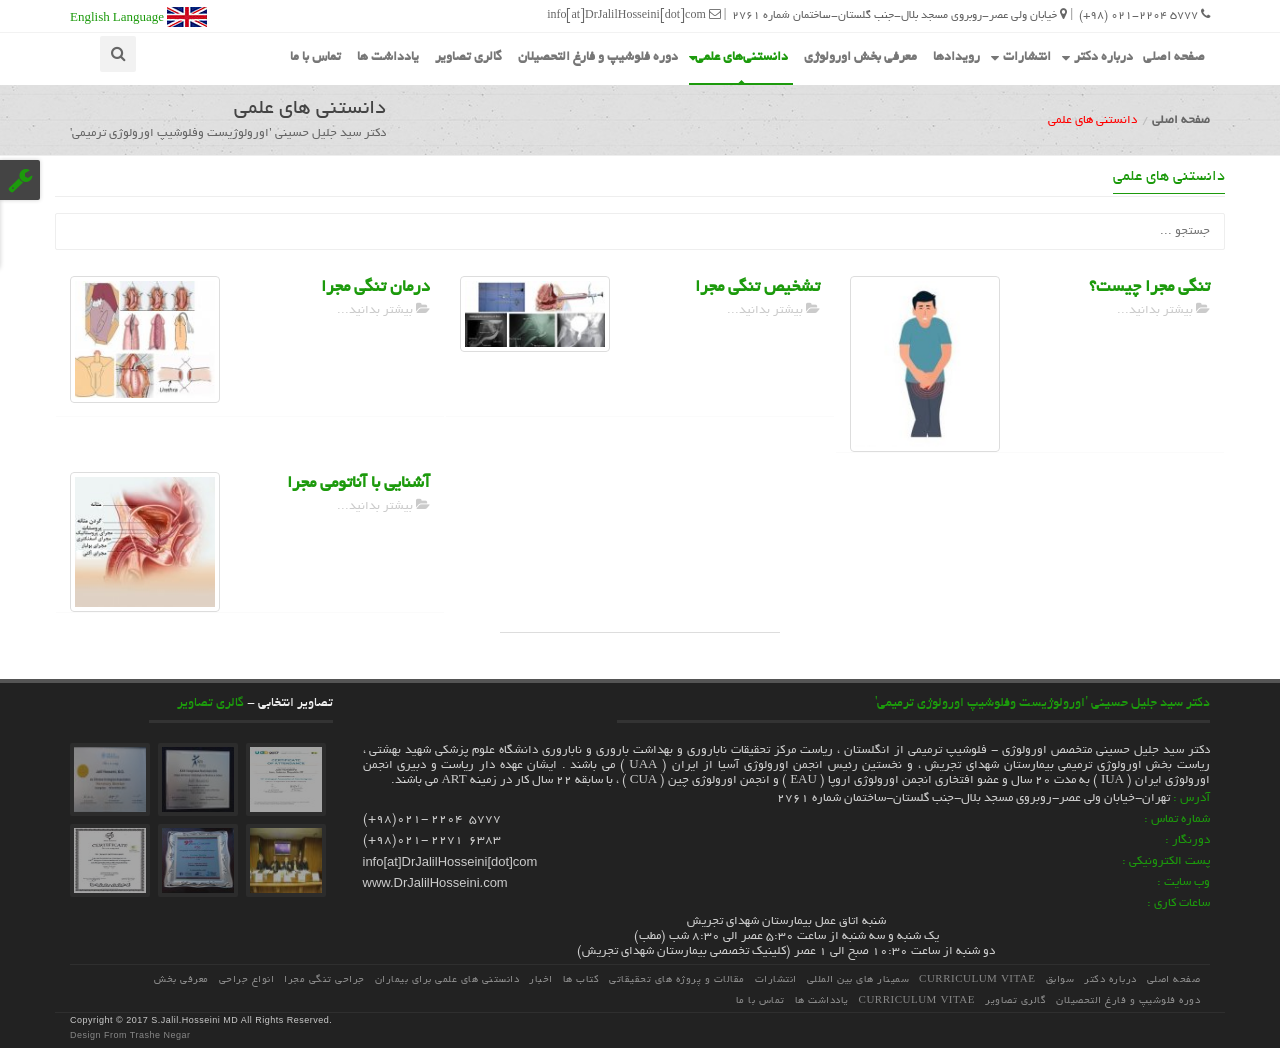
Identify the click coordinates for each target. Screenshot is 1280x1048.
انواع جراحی (247, 980)
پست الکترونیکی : (1166, 861)
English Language (138, 17)
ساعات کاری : (1178, 903)
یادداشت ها (388, 58)
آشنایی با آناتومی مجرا (358, 484)
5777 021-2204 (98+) (1144, 15)
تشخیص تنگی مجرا (757, 288)
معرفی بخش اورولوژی (860, 58)
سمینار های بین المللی (858, 980)
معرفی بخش (181, 980)
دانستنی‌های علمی (738, 56)
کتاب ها (581, 980)
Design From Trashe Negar (130, 1035)
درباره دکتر (1097, 56)
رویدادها (956, 58)
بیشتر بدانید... (383, 310)
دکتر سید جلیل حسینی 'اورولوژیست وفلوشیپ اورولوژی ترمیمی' (1042, 704)
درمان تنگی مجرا (375, 288)
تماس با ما (315, 58)
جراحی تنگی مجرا (324, 980)
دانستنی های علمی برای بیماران (447, 980)
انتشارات (1021, 56)
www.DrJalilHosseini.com (435, 882)
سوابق (1060, 980)
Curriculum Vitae (977, 980)
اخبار (541, 980)
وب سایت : (1183, 882)
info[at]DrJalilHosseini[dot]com (634, 15)
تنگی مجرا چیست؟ (1149, 288)
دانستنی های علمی (1169, 177)
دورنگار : (1187, 840)
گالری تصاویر (468, 58)
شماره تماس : (1177, 819)
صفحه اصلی (1174, 58)
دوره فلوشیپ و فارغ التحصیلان (598, 58)
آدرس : (1191, 798)
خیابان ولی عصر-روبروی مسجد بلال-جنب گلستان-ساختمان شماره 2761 (899, 15)
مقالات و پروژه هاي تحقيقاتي (677, 980)
